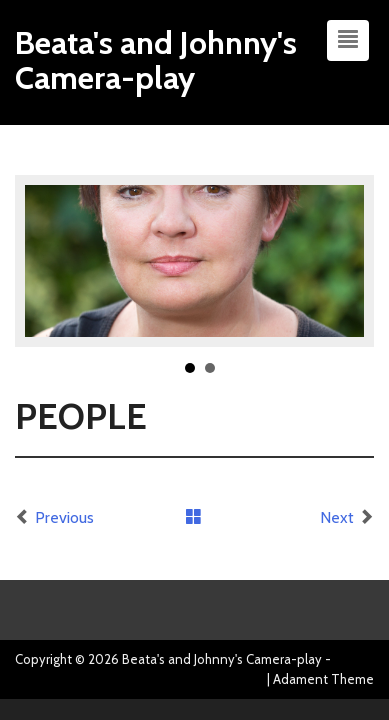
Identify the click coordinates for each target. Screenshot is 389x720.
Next (337, 517)
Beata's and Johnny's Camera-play (156, 60)
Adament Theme (323, 679)
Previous (64, 517)
